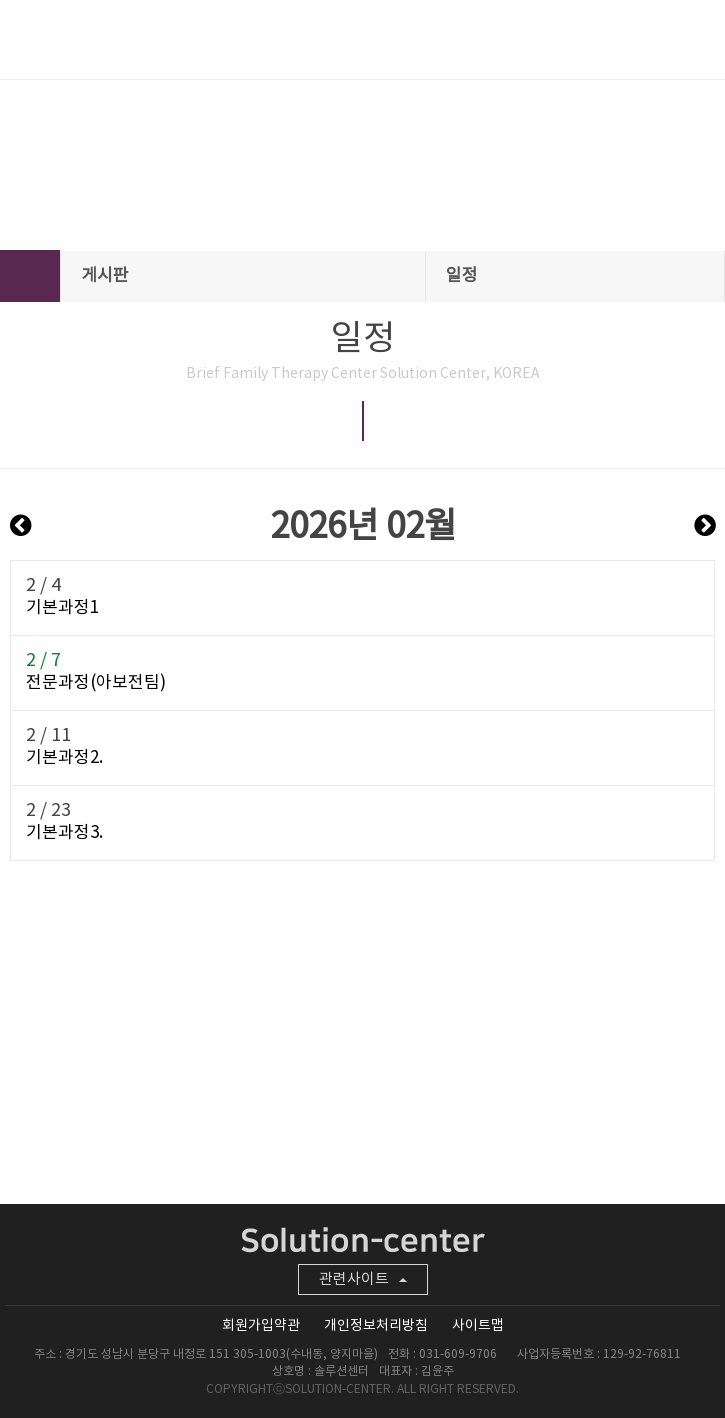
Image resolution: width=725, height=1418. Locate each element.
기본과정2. (64, 758)
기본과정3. (64, 833)
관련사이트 (363, 1279)
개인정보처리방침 (376, 1326)
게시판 (244, 276)
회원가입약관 (261, 1326)
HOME (30, 276)
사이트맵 (478, 1326)
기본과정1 (62, 608)
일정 (576, 276)
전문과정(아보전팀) (96, 683)
